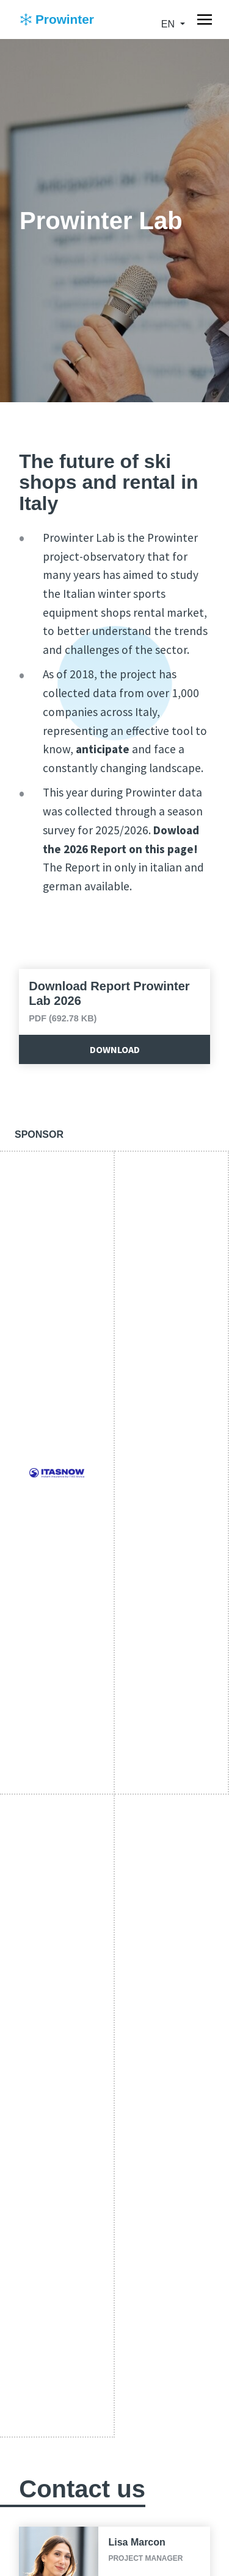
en (169, 24)
